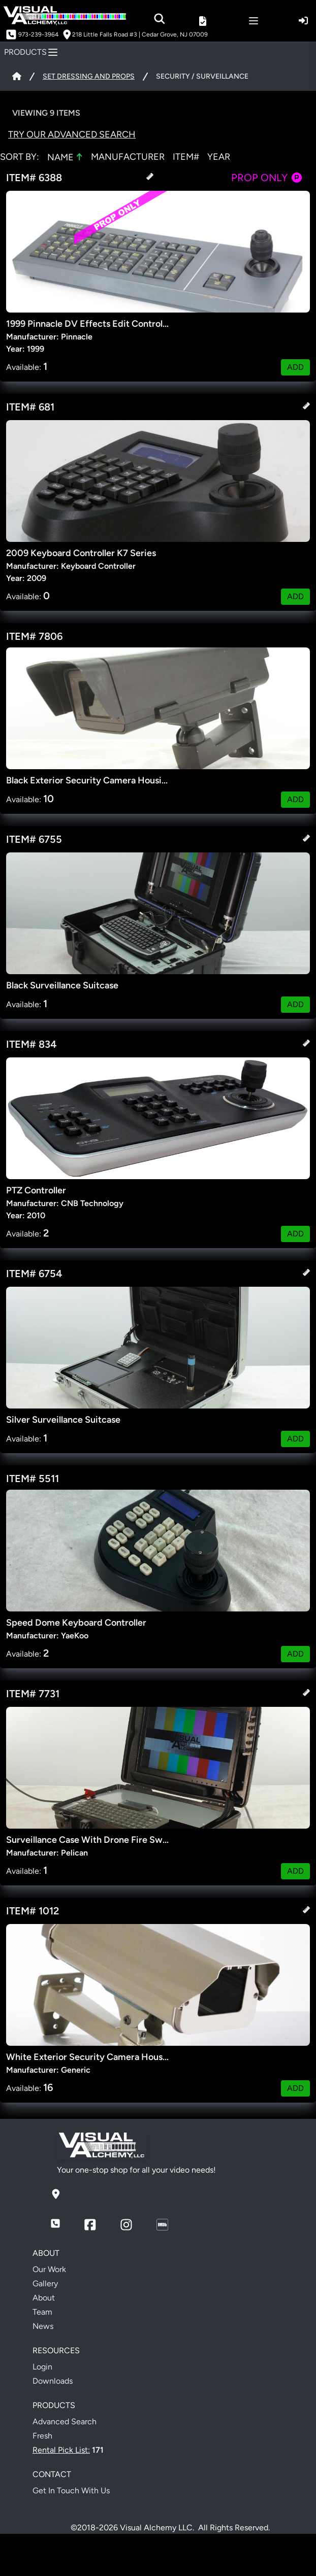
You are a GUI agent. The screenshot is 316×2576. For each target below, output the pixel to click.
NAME (65, 157)
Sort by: (19, 156)
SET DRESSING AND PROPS (89, 76)
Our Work (49, 2269)
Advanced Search (65, 2421)
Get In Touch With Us (71, 2490)
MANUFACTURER (128, 156)
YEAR (218, 156)
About (44, 2298)
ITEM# (186, 156)
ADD (295, 367)
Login (42, 2367)
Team (42, 2312)
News (43, 2326)
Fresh (42, 2436)
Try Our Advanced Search (72, 134)
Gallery (45, 2283)
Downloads (53, 2381)
